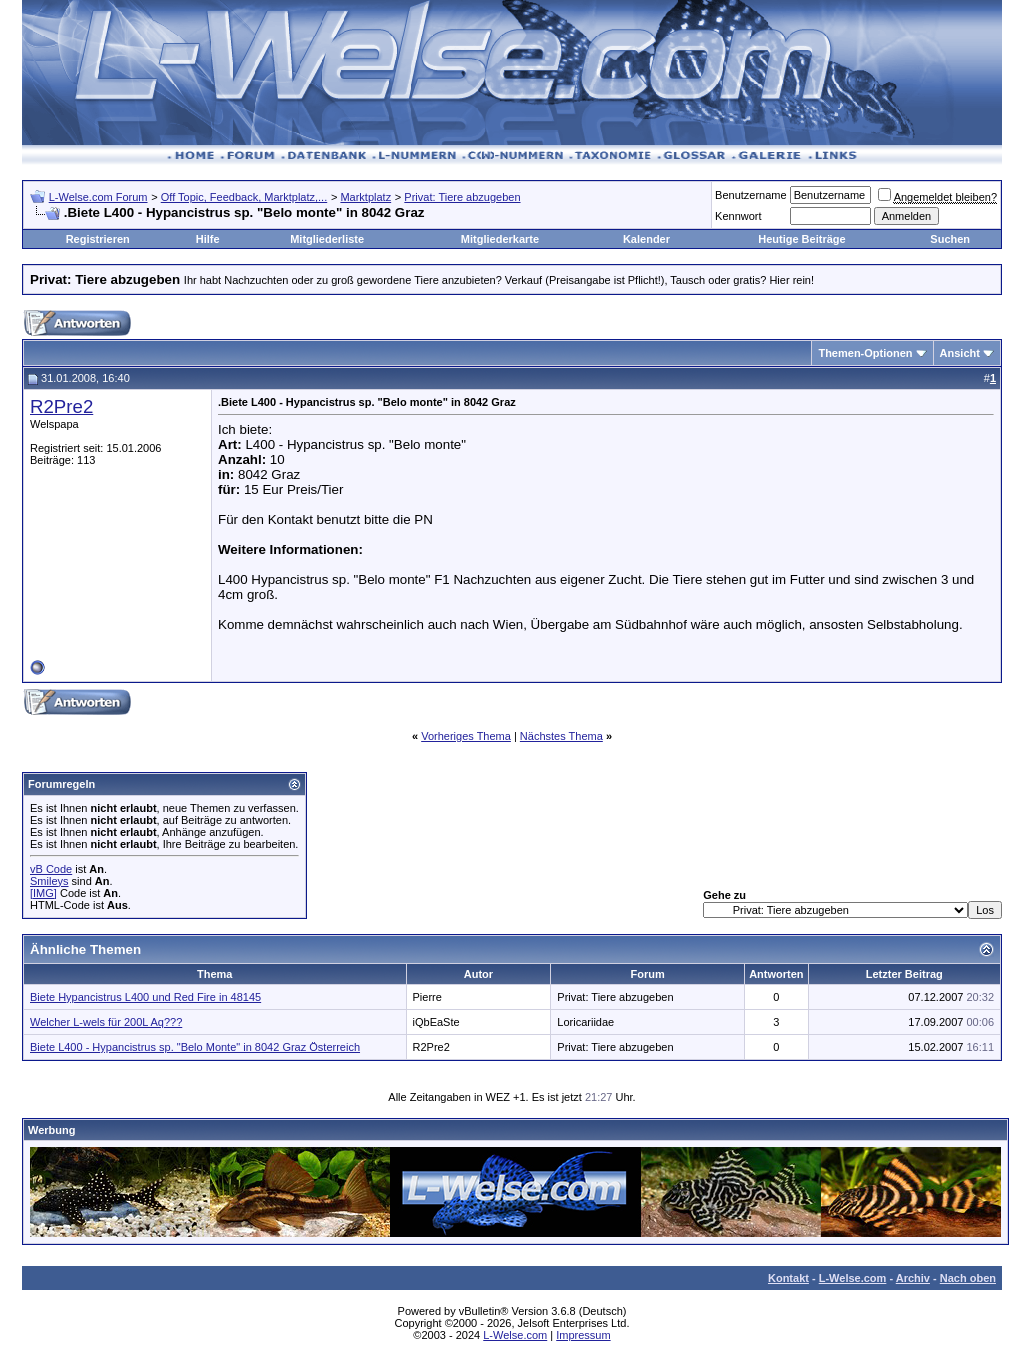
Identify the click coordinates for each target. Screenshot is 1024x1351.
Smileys (49, 881)
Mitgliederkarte (500, 239)
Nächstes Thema (561, 736)
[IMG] (43, 893)
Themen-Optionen (865, 353)
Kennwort (738, 216)
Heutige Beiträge (801, 239)
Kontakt (788, 1278)
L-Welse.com (853, 1278)
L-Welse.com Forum (98, 197)
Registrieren (98, 239)
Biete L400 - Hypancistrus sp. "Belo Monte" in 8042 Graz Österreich (195, 1047)
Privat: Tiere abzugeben (462, 197)
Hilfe (208, 239)
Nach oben (968, 1278)
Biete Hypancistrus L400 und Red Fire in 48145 (145, 997)
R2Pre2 (61, 406)
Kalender (646, 239)
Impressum (583, 1335)
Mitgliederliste (327, 239)
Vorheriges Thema (466, 736)
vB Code (51, 869)
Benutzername (751, 195)
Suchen (950, 239)
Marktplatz (365, 197)
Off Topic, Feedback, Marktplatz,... (244, 197)
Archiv (913, 1278)
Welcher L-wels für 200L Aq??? (106, 1022)
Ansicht (960, 353)
